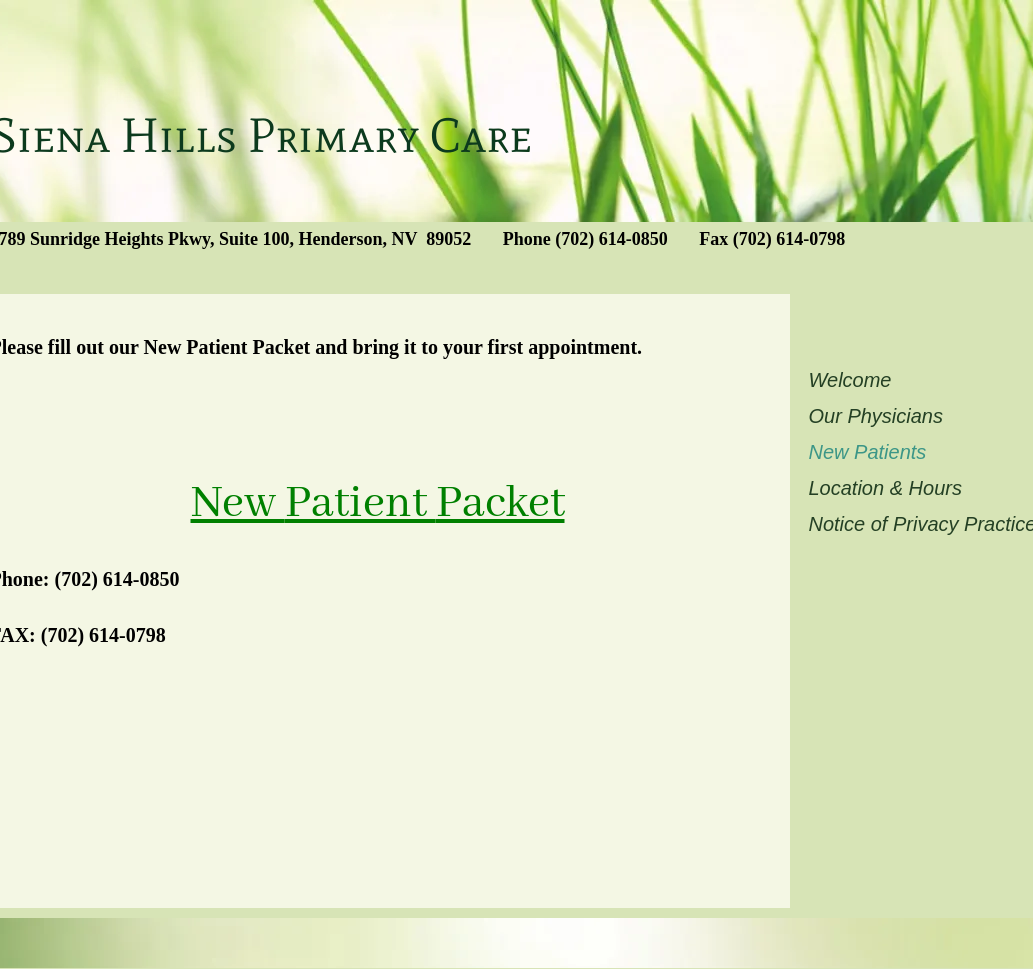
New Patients (868, 452)
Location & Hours (885, 488)
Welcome (850, 380)
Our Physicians (876, 416)
